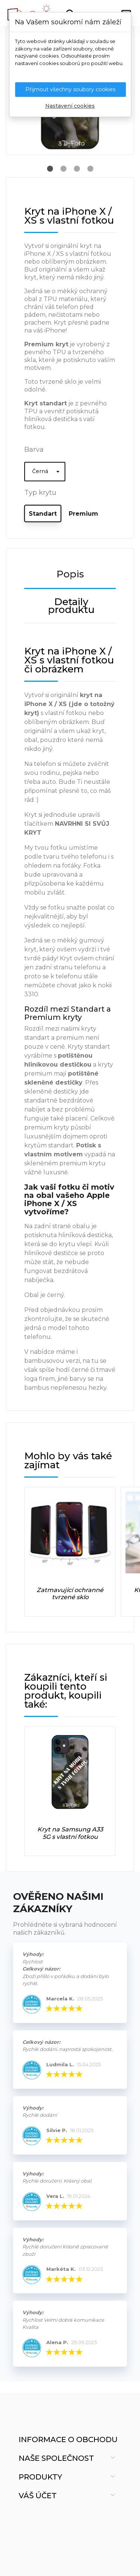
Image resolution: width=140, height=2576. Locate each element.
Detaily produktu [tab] (71, 606)
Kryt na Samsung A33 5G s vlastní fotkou (70, 1833)
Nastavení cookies (70, 105)
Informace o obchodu (68, 2439)
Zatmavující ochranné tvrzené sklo (70, 1593)
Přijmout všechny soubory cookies (70, 89)
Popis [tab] (70, 574)
